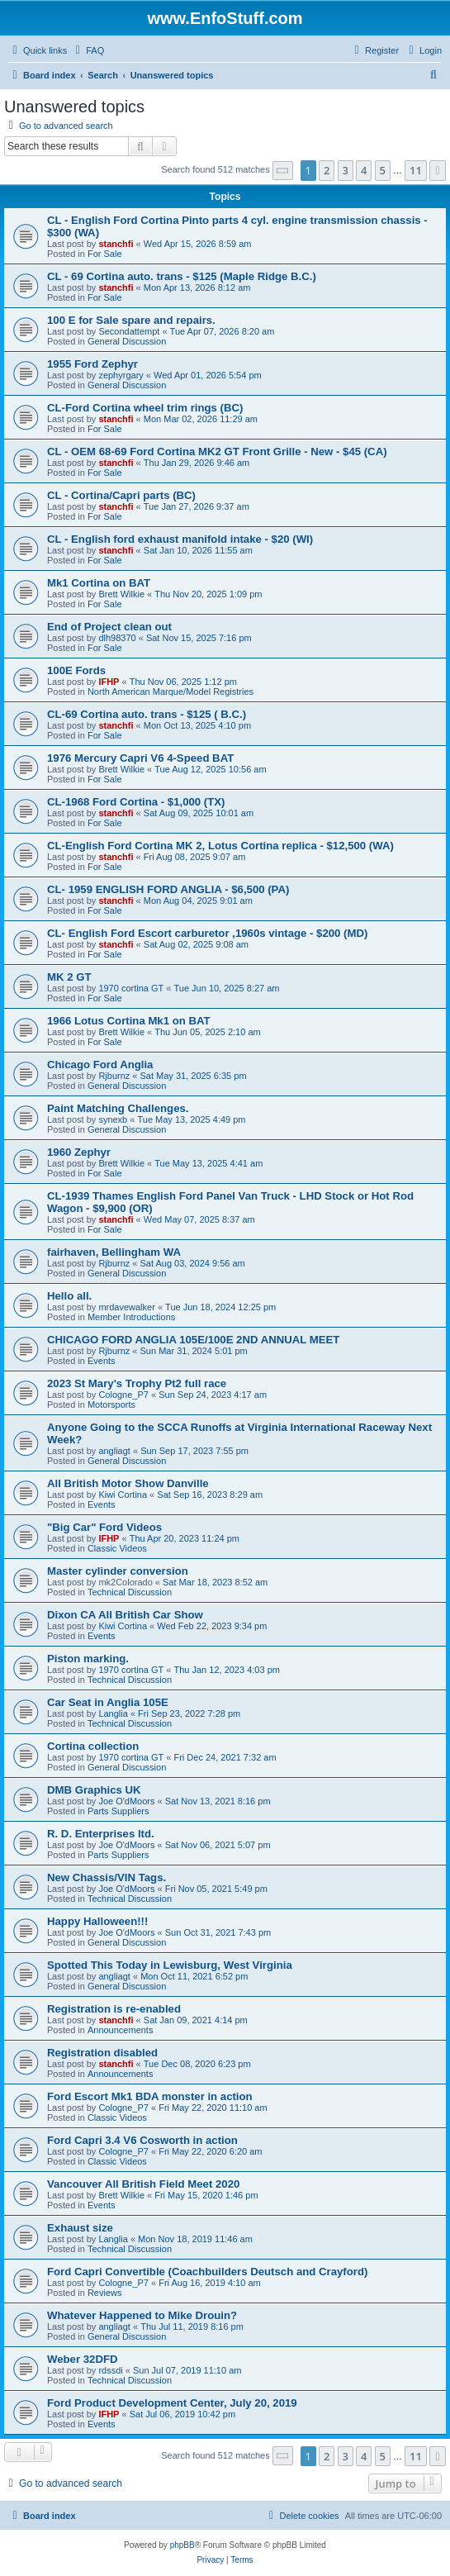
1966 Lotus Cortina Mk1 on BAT (129, 1021)
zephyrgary (120, 375)
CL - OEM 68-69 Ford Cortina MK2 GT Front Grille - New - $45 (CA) (217, 451)
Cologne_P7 (123, 1395)
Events (102, 1361)
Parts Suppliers (118, 1811)
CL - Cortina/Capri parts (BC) (121, 495)
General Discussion (127, 341)
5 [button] (383, 170)
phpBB (182, 2545)
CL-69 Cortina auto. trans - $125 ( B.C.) (146, 714)
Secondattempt (128, 331)
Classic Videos (117, 1548)
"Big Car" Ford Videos (104, 1527)
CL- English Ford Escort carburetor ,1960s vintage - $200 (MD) (207, 933)
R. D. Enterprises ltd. (100, 1833)
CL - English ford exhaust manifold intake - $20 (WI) (180, 539)
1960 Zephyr (79, 1152)
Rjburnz (114, 1076)
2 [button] (326, 170)
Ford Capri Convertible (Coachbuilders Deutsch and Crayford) (207, 2271)
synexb (112, 1119)
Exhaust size (80, 2228)
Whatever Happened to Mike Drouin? (142, 2315)
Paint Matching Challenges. (117, 1108)
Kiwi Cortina (122, 1494)
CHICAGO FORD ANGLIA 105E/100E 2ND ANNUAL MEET (193, 1339)
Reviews (105, 2293)
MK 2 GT (69, 977)
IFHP (108, 682)
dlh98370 (116, 638)
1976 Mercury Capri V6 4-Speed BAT (140, 758)
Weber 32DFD (82, 2359)
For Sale (105, 254)
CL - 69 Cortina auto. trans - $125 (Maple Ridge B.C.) (181, 276)
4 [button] (364, 170)
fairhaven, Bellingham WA (114, 1252)
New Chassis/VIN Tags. (106, 1877)
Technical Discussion (130, 1592)
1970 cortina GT (130, 988)
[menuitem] (87, 50)
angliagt (114, 1451)
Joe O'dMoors (126, 1801)
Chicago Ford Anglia (100, 1064)
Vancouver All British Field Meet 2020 (143, 2184)
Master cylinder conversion (117, 1571)
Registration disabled (102, 2052)
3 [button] (345, 170)
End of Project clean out (109, 626)
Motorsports (111, 1404)
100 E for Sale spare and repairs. (131, 320)
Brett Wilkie (121, 594)
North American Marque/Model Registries (170, 691)
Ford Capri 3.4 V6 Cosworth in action (142, 2140)
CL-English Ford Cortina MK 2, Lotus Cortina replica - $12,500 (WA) (220, 845)
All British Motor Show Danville (128, 1483)
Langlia (112, 1713)
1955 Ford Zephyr (92, 364)
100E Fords (76, 670)
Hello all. (69, 1296)
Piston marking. (88, 1658)
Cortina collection (93, 1746)
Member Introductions (131, 1317)
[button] (283, 170)
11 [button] (416, 170)
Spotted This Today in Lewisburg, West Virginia (169, 1965)
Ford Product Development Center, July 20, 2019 (172, 2403)
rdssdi (110, 2370)
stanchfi (115, 244)
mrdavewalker (126, 1307)
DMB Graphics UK (94, 1790)
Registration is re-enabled (114, 2009)
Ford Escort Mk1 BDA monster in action (150, 2096)
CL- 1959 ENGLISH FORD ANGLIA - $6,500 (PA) (168, 889)
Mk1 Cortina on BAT (98, 583)
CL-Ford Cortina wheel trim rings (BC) (145, 408)
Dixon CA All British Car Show (125, 1615)
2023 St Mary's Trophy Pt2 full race (136, 1383)
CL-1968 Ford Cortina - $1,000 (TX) (136, 802)
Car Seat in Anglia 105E (107, 1702)
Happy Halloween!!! (97, 1921)
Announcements (121, 2030)
